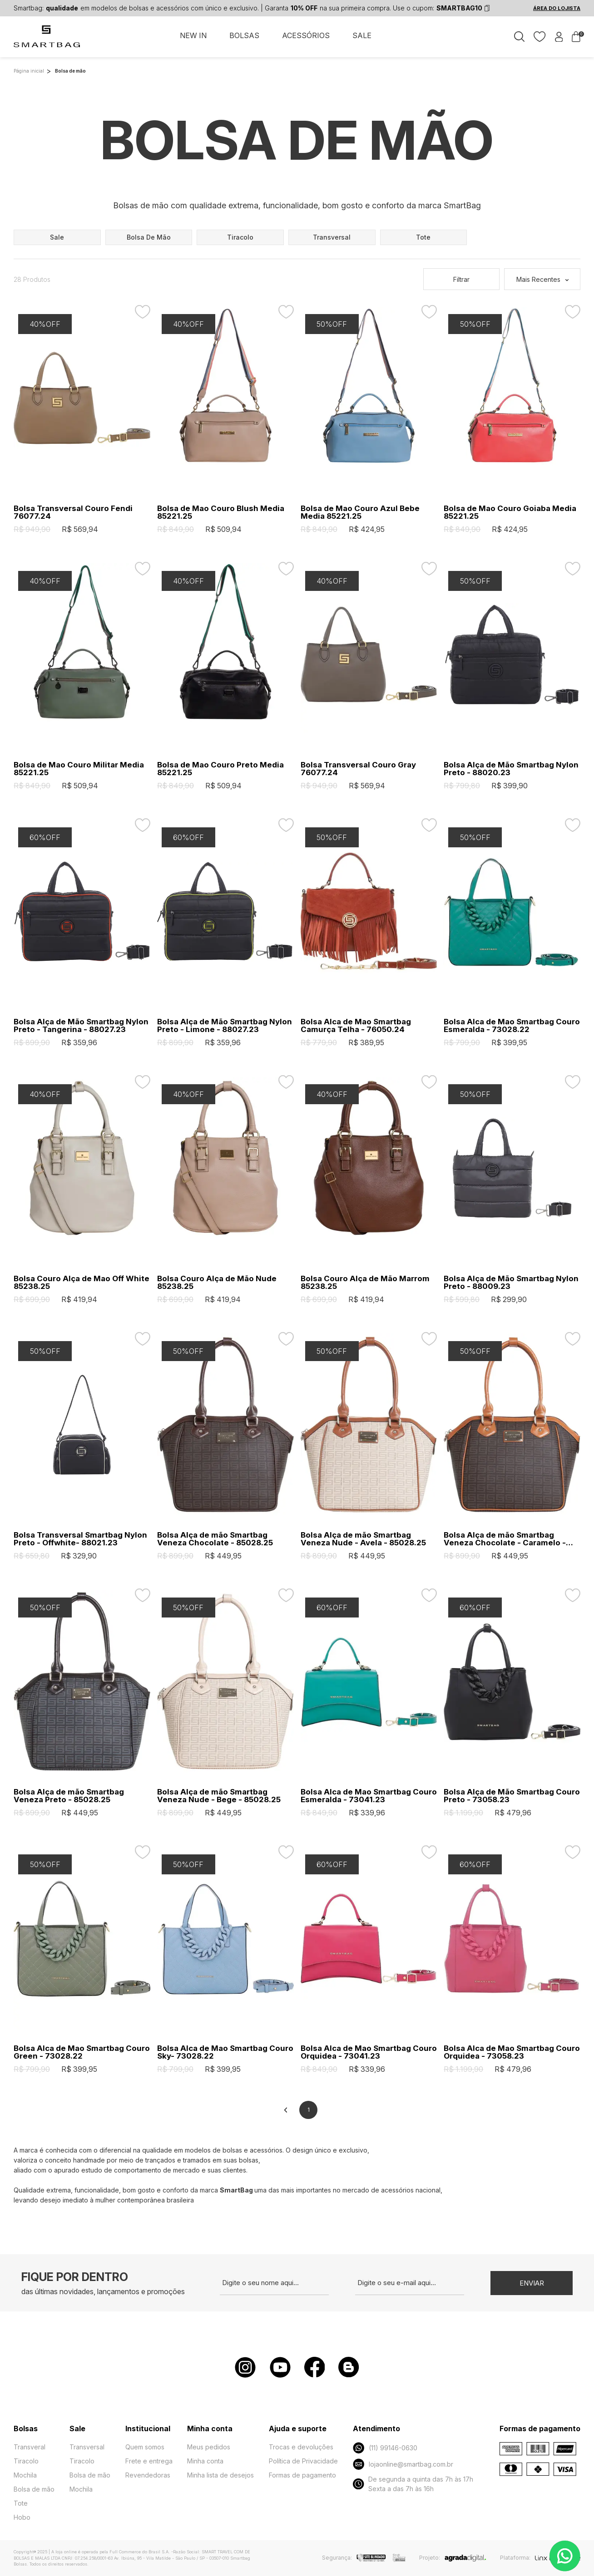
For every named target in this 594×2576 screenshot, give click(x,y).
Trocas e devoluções (301, 2447)
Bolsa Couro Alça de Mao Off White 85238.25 (81, 1282)
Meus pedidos (208, 2447)
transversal (332, 237)
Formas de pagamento (302, 2475)
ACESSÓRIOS (306, 35)
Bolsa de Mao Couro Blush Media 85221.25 (220, 512)
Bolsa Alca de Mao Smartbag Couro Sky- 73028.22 (225, 2052)
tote (423, 237)
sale (57, 237)
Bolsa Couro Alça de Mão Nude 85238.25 (217, 1282)
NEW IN (193, 35)
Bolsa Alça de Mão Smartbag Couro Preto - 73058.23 (512, 1796)
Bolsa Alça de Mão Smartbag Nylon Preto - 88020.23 (511, 769)
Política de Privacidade (303, 2461)
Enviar (532, 2283)
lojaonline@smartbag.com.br (403, 2464)
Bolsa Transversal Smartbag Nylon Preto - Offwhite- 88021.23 (80, 1539)
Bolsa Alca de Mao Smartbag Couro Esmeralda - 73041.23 (369, 1796)
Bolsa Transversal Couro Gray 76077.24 (358, 769)
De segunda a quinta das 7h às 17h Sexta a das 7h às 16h (413, 2483)
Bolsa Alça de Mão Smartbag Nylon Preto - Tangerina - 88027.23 (81, 1025)
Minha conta (205, 2461)
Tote (21, 2503)
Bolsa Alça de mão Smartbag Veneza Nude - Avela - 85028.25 (363, 1539)
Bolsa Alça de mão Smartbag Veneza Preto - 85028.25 (69, 1796)
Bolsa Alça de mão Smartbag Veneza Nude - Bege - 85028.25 (219, 1796)
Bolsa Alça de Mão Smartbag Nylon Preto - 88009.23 (511, 1282)
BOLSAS (244, 35)
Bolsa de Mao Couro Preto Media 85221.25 (220, 769)
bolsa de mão (149, 237)
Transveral (29, 2447)
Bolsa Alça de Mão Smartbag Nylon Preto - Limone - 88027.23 (224, 1025)
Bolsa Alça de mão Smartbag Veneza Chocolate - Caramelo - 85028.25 (505, 1539)
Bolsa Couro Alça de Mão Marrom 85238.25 (365, 1282)
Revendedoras (147, 2475)
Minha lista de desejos (220, 2475)
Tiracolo (26, 2461)
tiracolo (240, 237)
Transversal (86, 2447)
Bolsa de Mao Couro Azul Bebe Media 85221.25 (360, 512)
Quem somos (144, 2447)
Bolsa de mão (34, 2489)
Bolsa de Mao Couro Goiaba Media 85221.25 (510, 512)
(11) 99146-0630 (385, 2447)
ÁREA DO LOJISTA (556, 8)
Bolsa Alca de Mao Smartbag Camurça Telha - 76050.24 (356, 1025)
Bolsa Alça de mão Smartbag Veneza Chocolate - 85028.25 (215, 1539)
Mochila (25, 2475)
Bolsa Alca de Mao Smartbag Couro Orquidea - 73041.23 (369, 2052)
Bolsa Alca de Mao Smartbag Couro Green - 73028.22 (82, 2052)
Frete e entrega (149, 2461)
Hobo (22, 2517)
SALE (361, 35)
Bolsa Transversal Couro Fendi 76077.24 (73, 512)
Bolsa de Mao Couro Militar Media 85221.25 (79, 769)
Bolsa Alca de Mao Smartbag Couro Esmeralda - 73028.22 (512, 1025)
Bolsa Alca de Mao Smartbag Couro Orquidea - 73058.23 (512, 2052)
